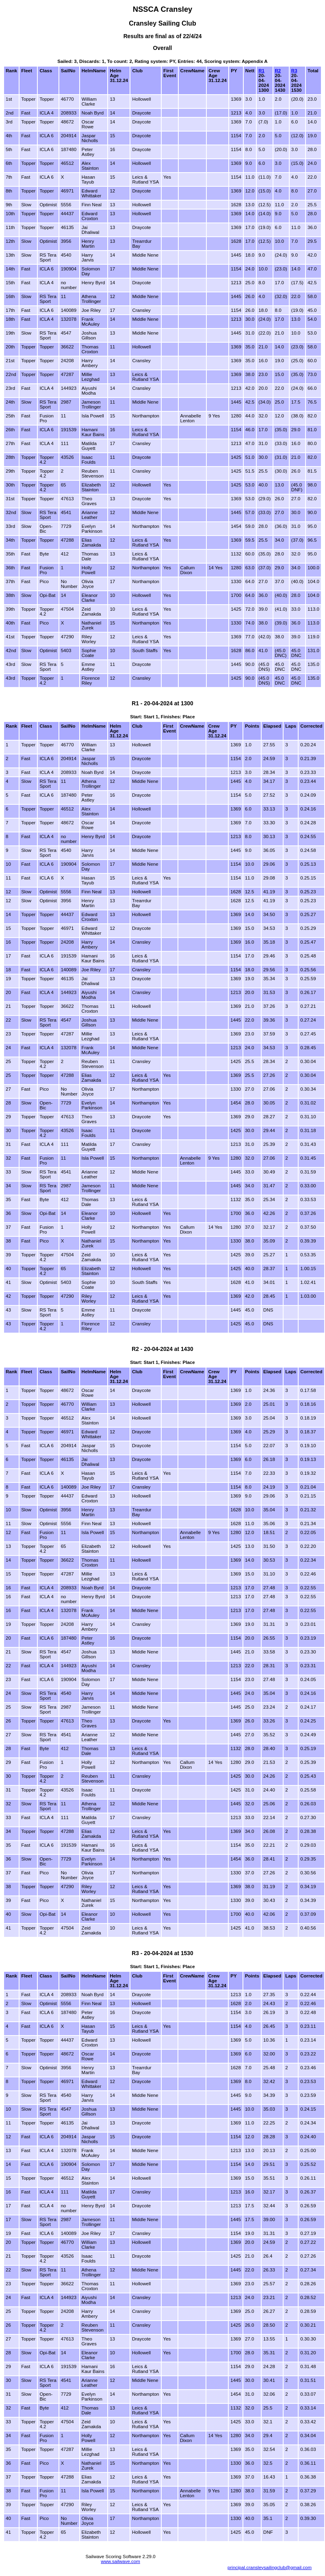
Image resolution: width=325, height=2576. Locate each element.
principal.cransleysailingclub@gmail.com (270, 2567)
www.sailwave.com (120, 2561)
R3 (294, 70)
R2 (278, 70)
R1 (261, 70)
